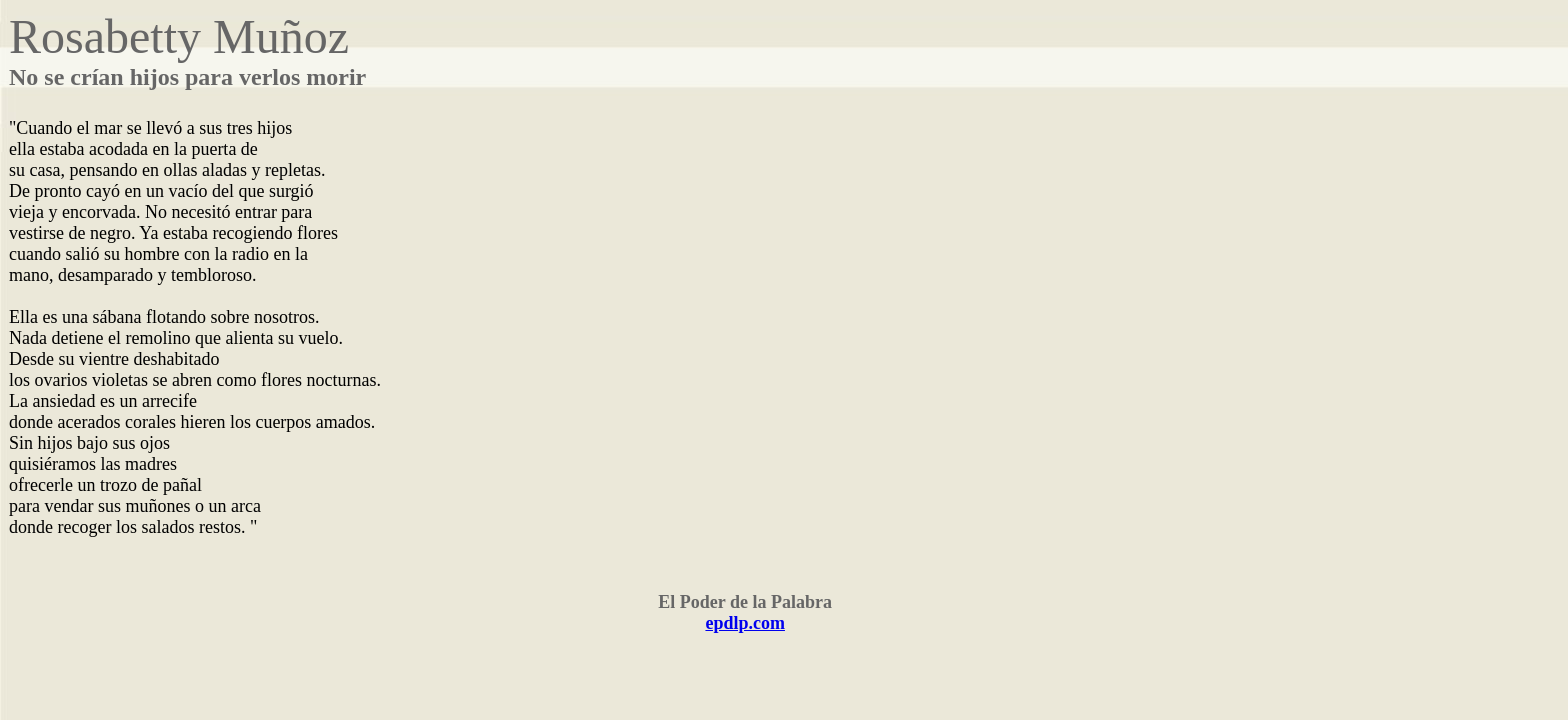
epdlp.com (745, 623)
